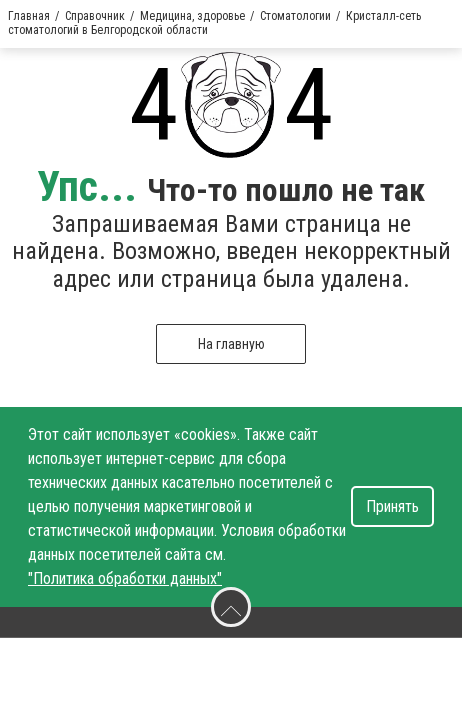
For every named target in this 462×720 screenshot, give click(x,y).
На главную (231, 344)
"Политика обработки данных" (125, 578)
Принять (392, 506)
